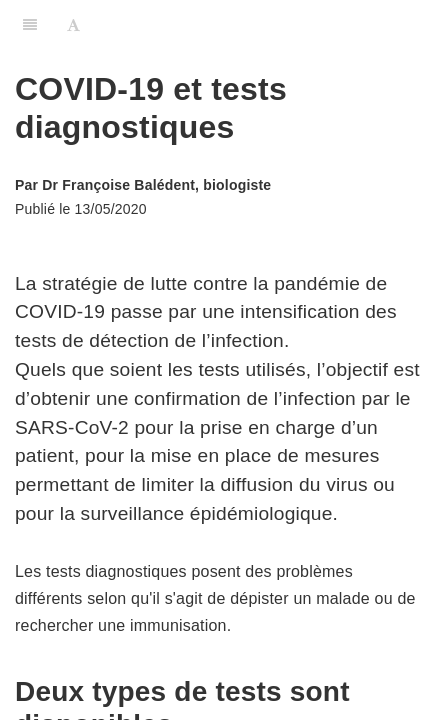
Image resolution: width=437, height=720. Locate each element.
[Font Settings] (73, 25)
